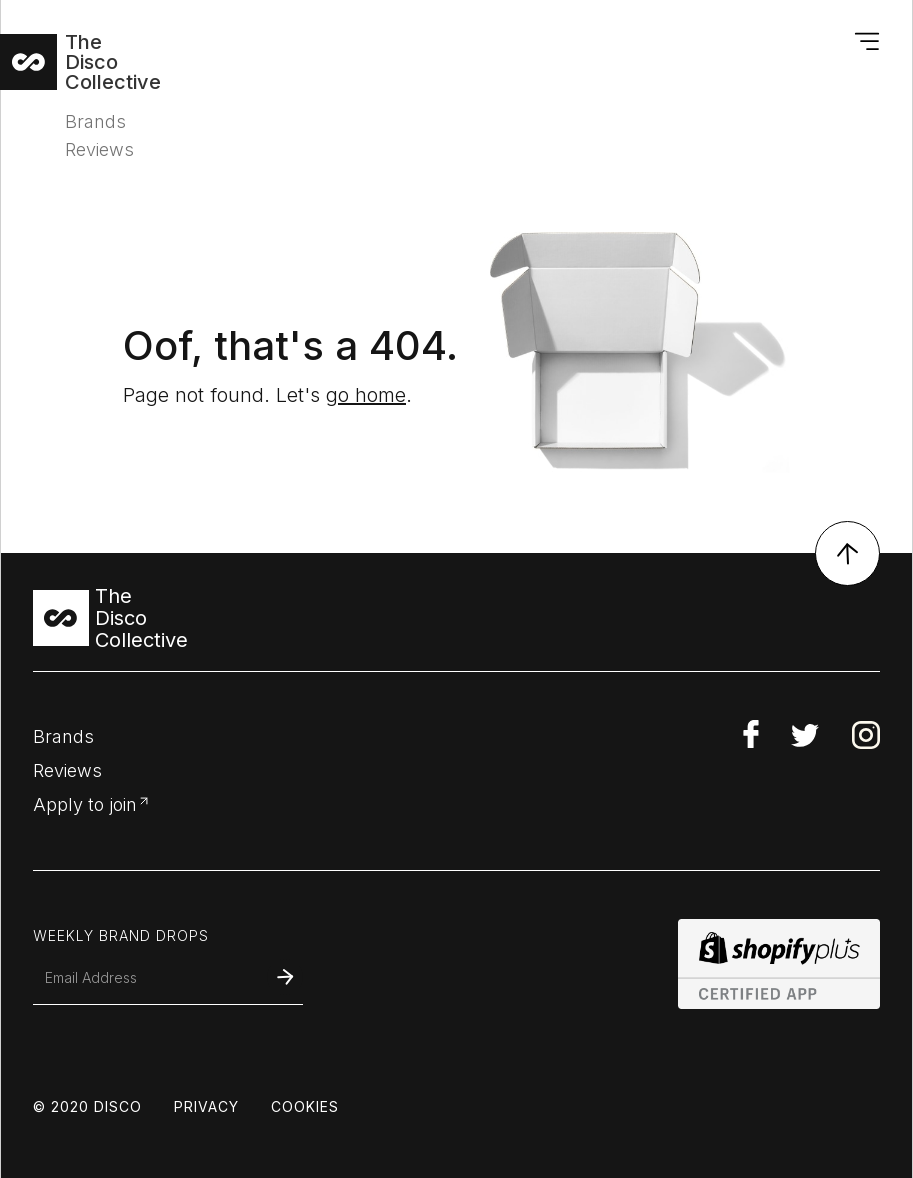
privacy (206, 1107)
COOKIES (305, 1107)
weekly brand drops (121, 935)
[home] (95, 62)
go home (366, 395)
